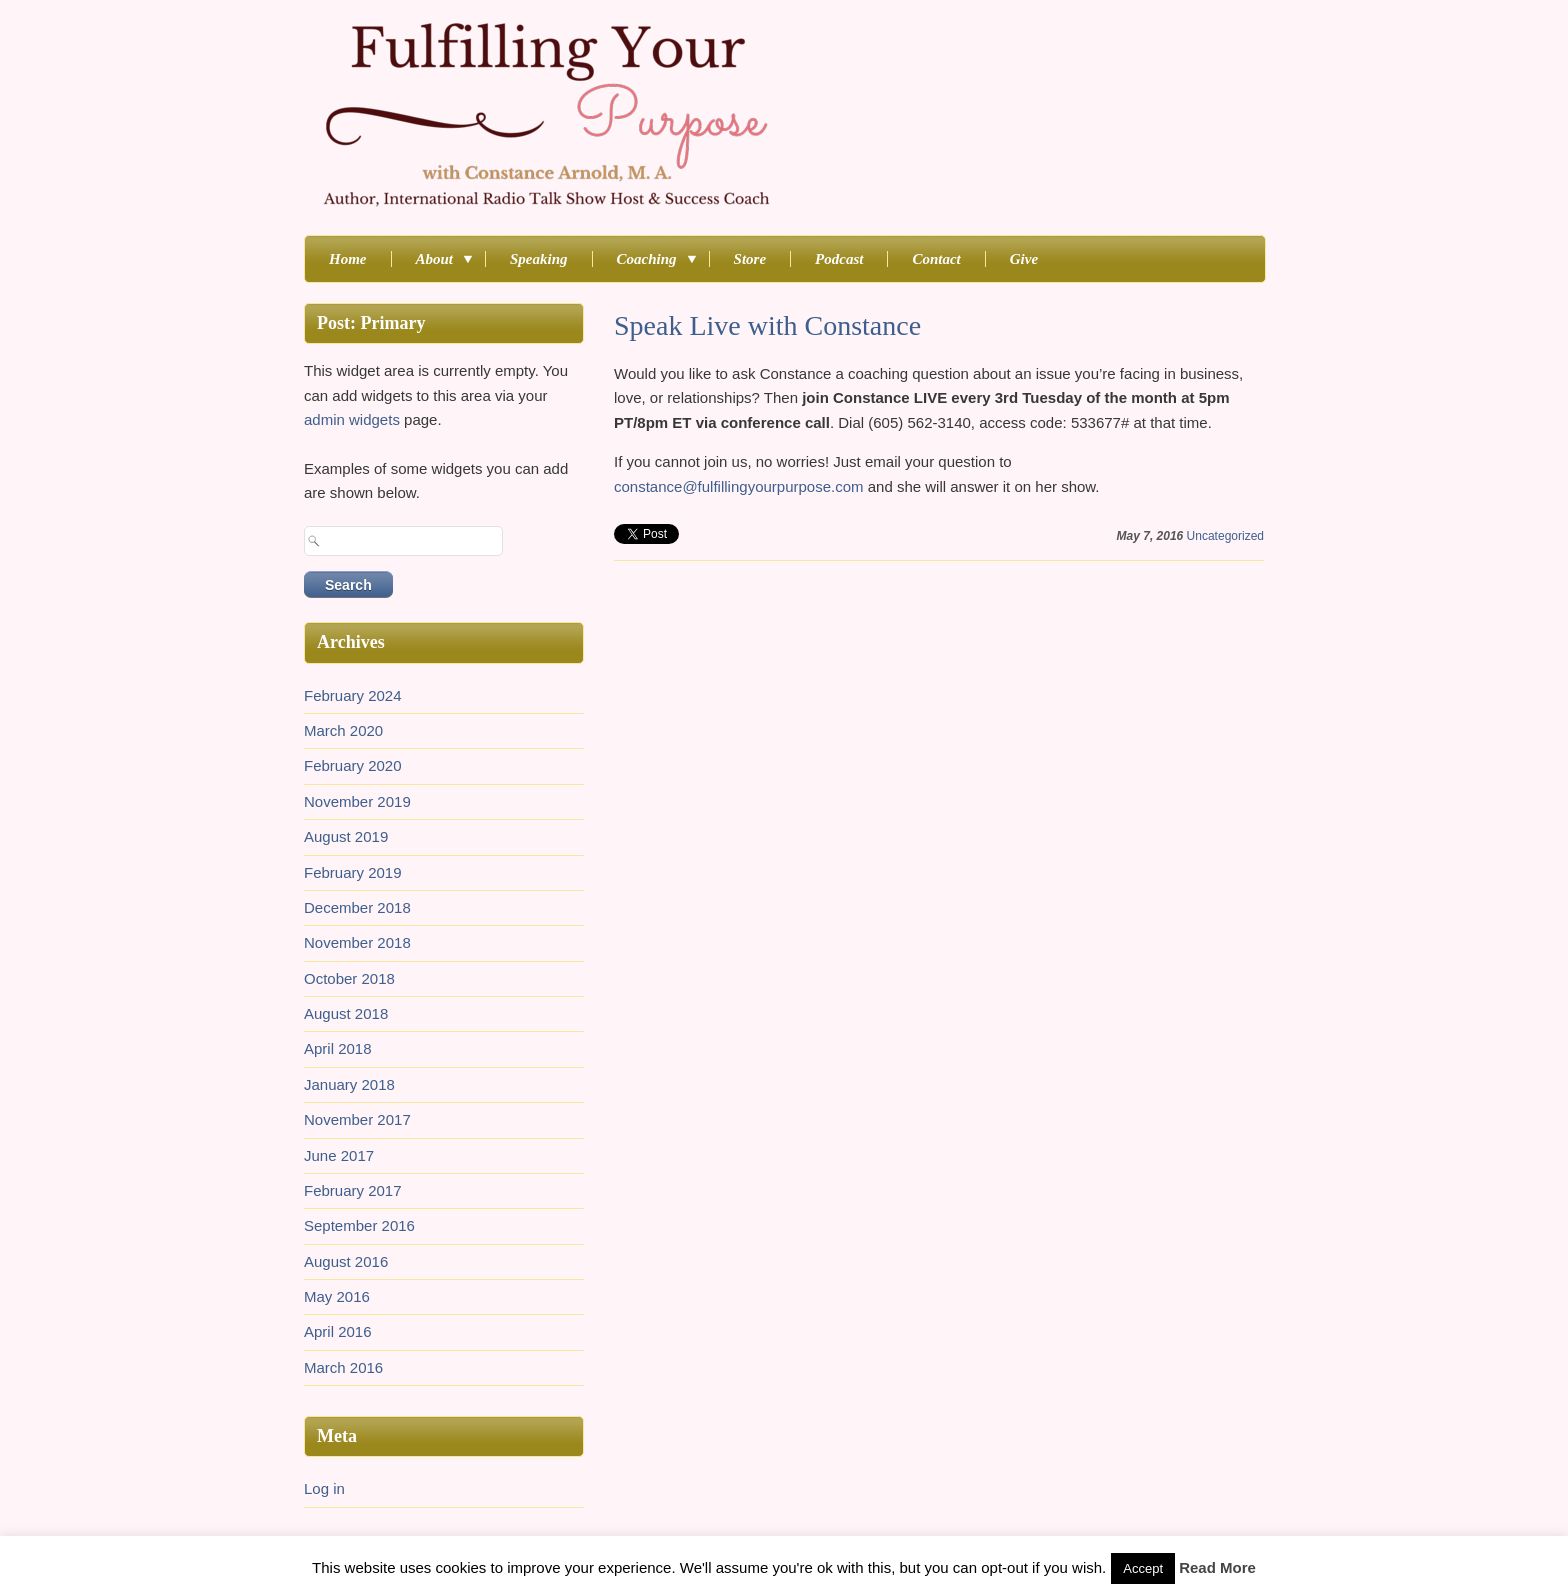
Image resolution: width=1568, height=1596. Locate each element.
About (439, 259)
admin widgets (352, 419)
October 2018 (349, 978)
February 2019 (353, 872)
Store (750, 259)
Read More (1217, 1567)
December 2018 (357, 907)
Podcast (839, 259)
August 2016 (346, 1261)
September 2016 (359, 1225)
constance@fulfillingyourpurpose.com (739, 486)
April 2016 (338, 1331)
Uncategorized (1225, 536)
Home (348, 259)
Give (1024, 259)
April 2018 (338, 1048)
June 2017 (339, 1155)
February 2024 (353, 695)
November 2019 (357, 801)
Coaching (651, 259)
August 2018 (346, 1013)
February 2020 (353, 765)
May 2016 (337, 1296)
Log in (324, 1488)
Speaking (539, 259)
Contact (936, 259)
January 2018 (349, 1084)
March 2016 (343, 1367)
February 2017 (353, 1190)
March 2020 (343, 730)
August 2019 (346, 836)
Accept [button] (1143, 1568)
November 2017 (357, 1119)
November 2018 (357, 942)
